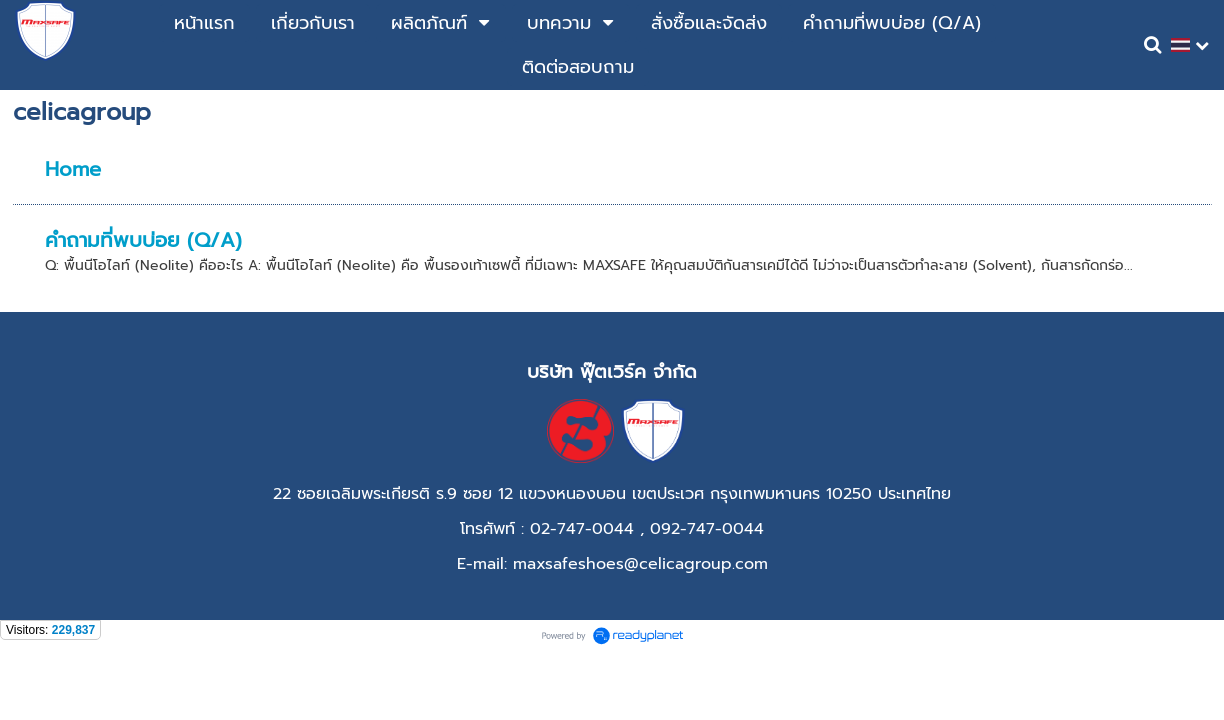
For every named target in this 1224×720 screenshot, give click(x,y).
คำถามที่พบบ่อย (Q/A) (143, 240)
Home (73, 169)
